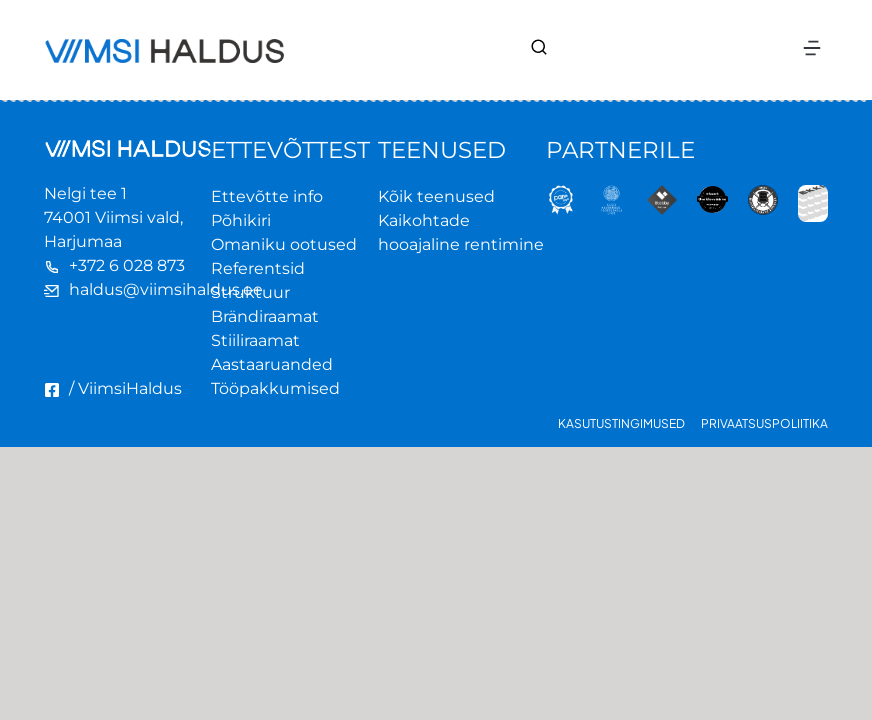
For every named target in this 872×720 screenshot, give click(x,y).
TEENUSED (442, 149)
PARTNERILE (620, 149)
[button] (811, 50)
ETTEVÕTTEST (290, 149)
